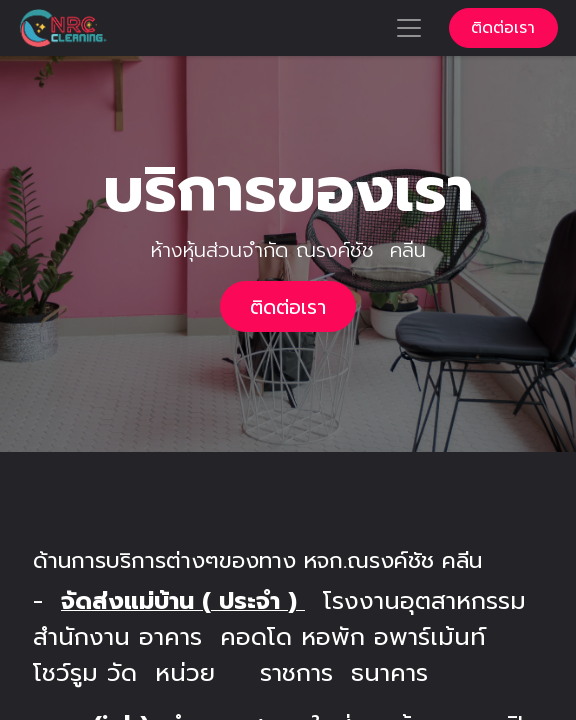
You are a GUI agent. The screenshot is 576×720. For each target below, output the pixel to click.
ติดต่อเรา (503, 28)
